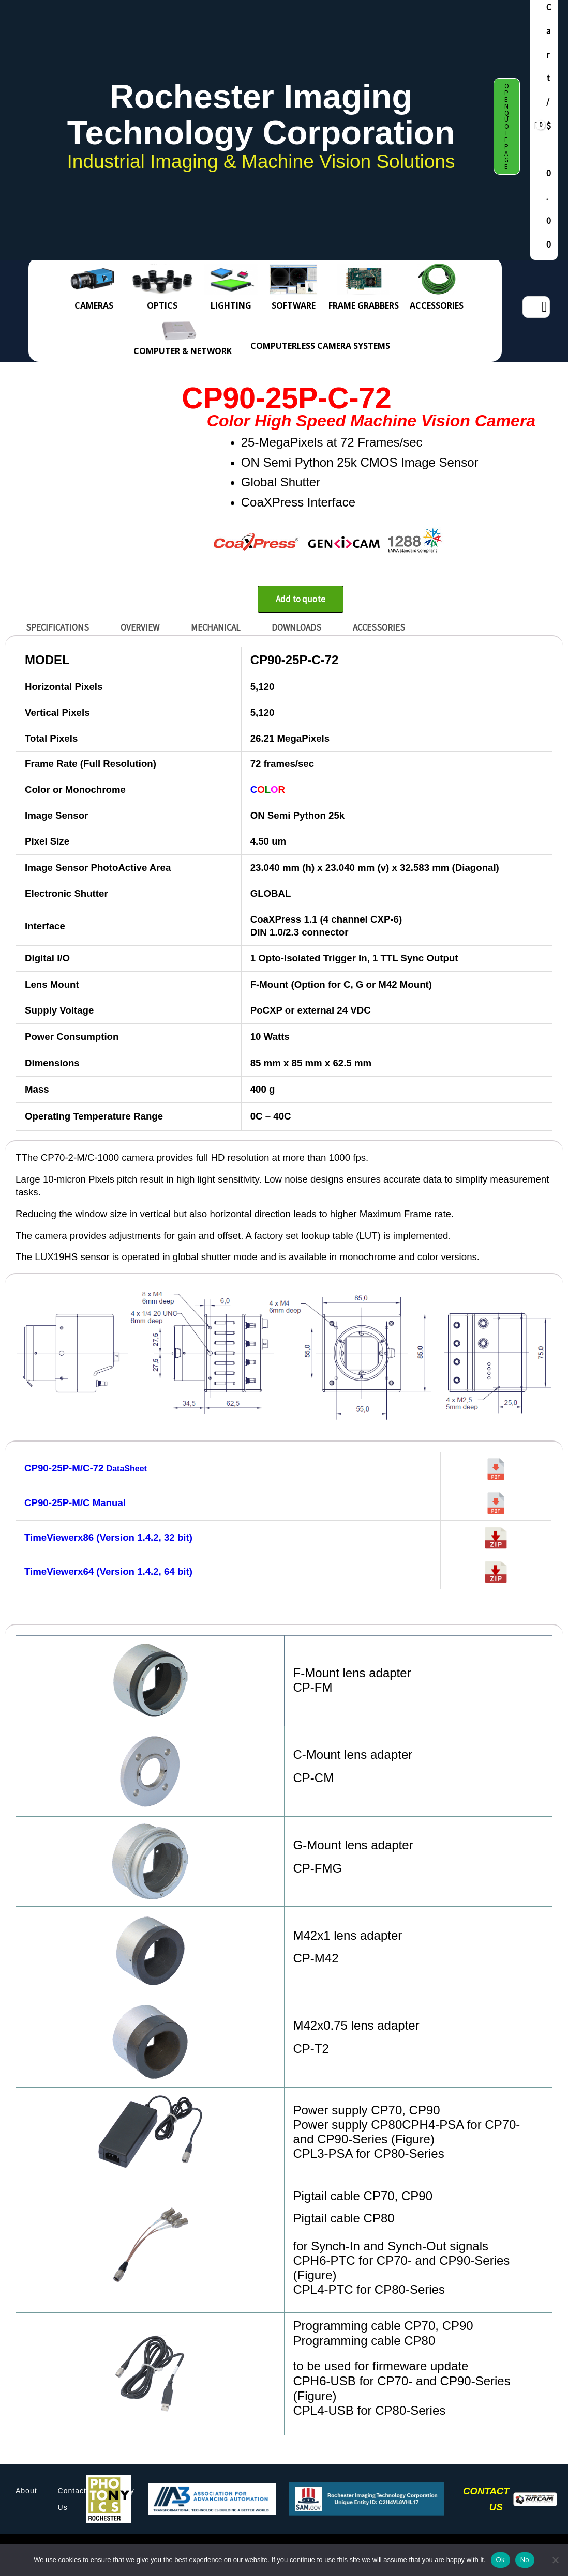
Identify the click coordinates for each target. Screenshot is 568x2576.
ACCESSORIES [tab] (379, 627)
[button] (507, 126)
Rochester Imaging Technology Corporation (261, 114)
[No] (555, 2560)
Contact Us (72, 2499)
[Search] (544, 307)
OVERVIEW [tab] (140, 627)
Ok (500, 2560)
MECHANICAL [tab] (215, 627)
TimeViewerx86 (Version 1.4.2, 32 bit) (108, 1537)
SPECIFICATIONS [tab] (57, 627)
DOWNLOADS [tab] (296, 627)
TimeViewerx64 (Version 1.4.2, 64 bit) (108, 1571)
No (524, 2560)
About (26, 2491)
